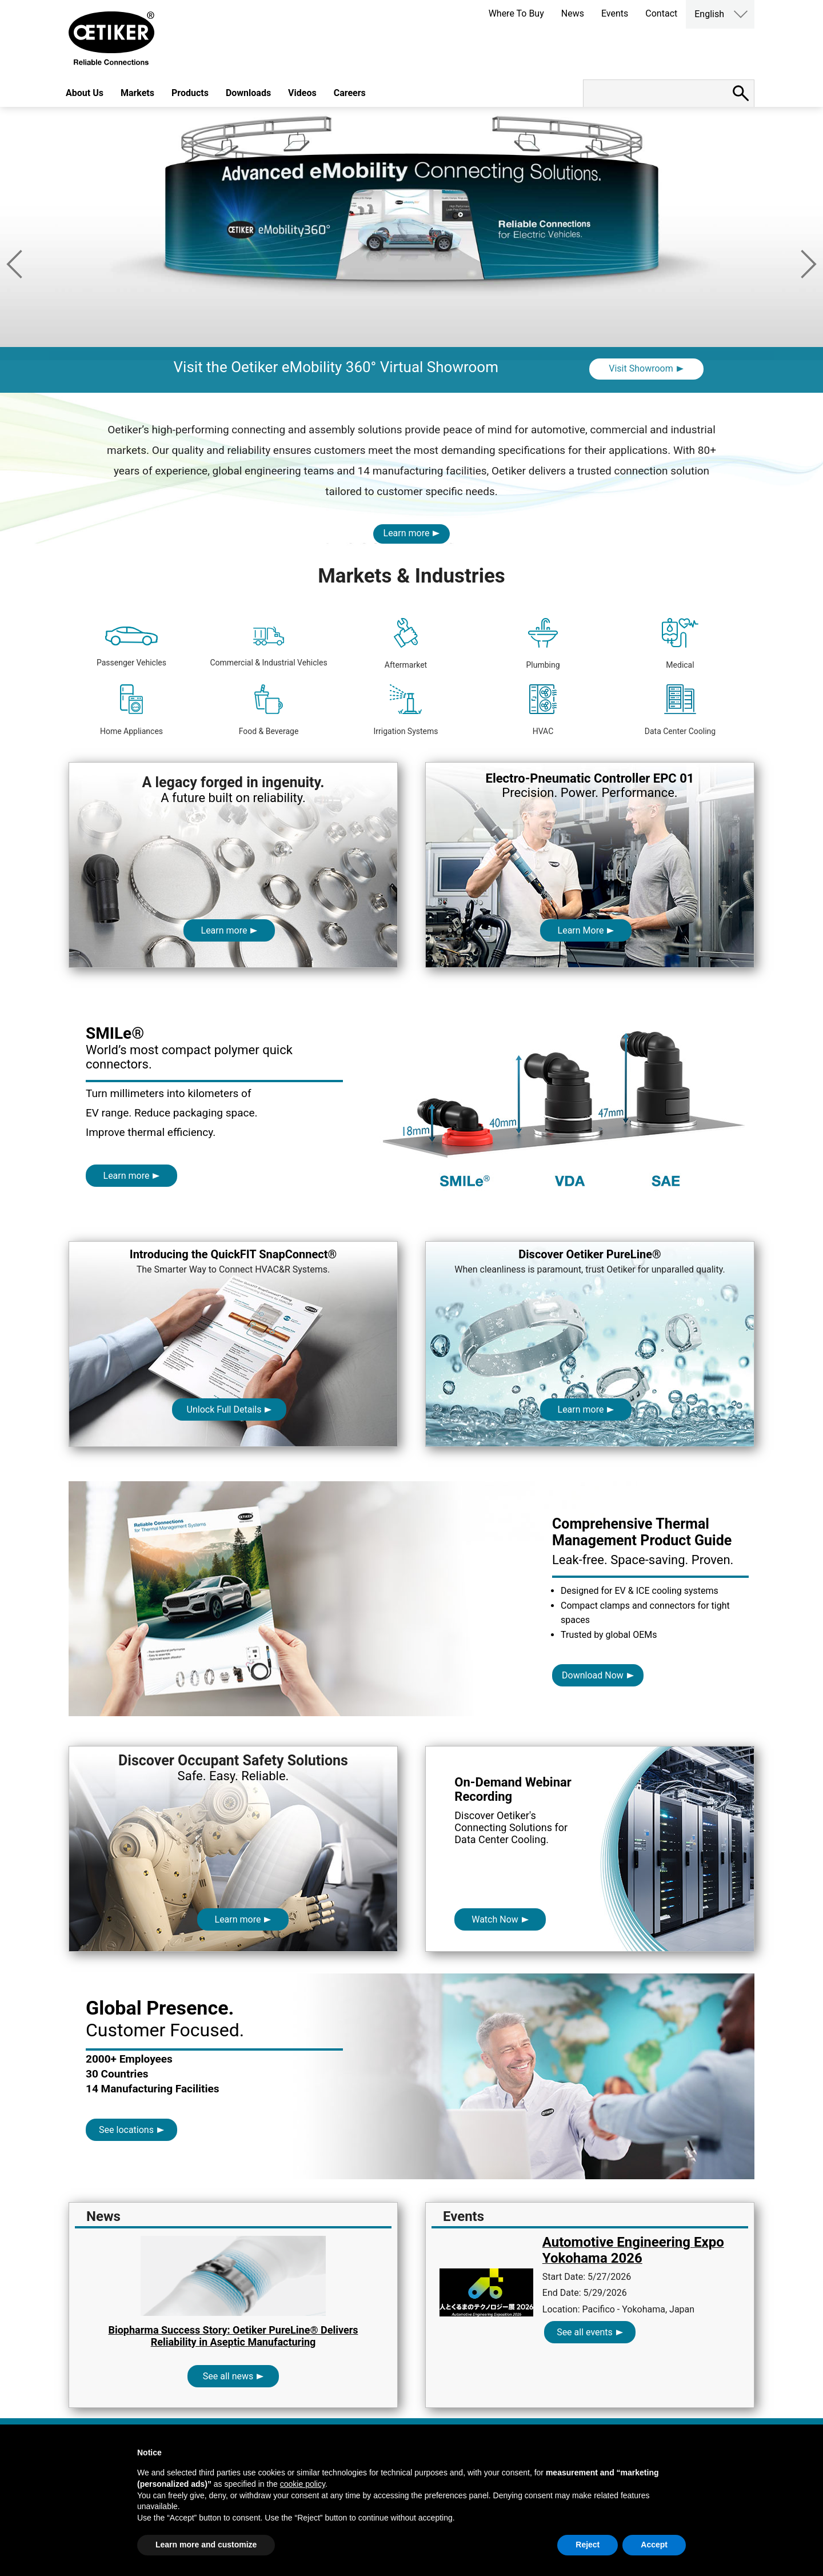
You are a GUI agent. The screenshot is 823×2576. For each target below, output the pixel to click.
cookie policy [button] (302, 2484)
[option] (411, 250)
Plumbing (543, 643)
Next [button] (808, 264)
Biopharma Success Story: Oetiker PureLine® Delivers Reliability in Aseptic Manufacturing (233, 2336)
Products (190, 92)
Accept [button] (654, 2544)
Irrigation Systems (405, 710)
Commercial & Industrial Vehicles (268, 647)
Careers (350, 92)
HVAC (543, 710)
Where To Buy (516, 13)
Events (614, 13)
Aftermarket (406, 643)
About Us (84, 92)
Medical (680, 643)
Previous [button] (14, 264)
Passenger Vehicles (131, 647)
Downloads (248, 92)
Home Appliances (131, 710)
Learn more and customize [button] (206, 2544)
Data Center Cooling (680, 710)
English (709, 14)
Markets (137, 92)
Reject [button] (588, 2544)
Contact (661, 13)
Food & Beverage (269, 710)
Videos (302, 92)
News (572, 13)
